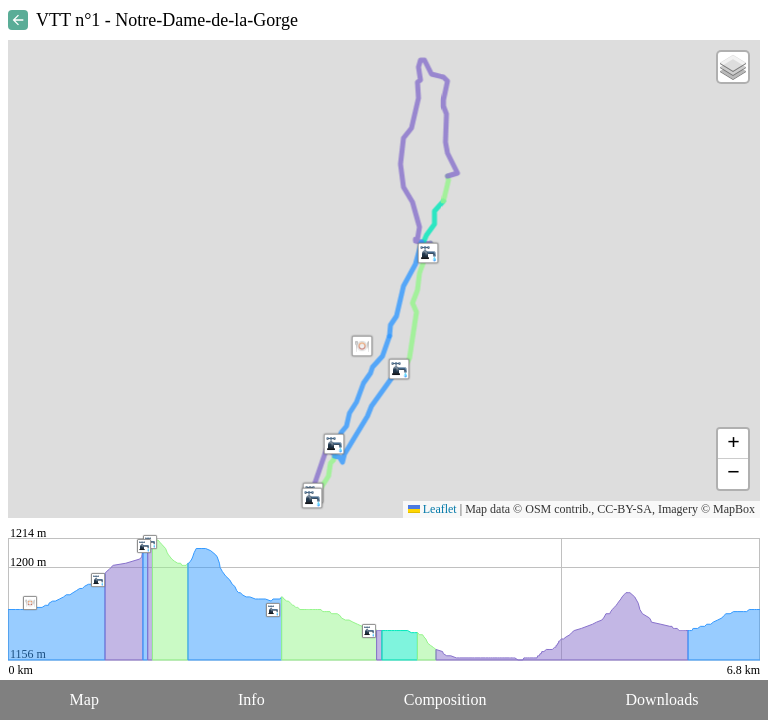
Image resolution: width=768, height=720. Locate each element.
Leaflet (432, 509)
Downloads (662, 699)
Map (84, 699)
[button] (428, 253)
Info (251, 699)
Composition (445, 699)
